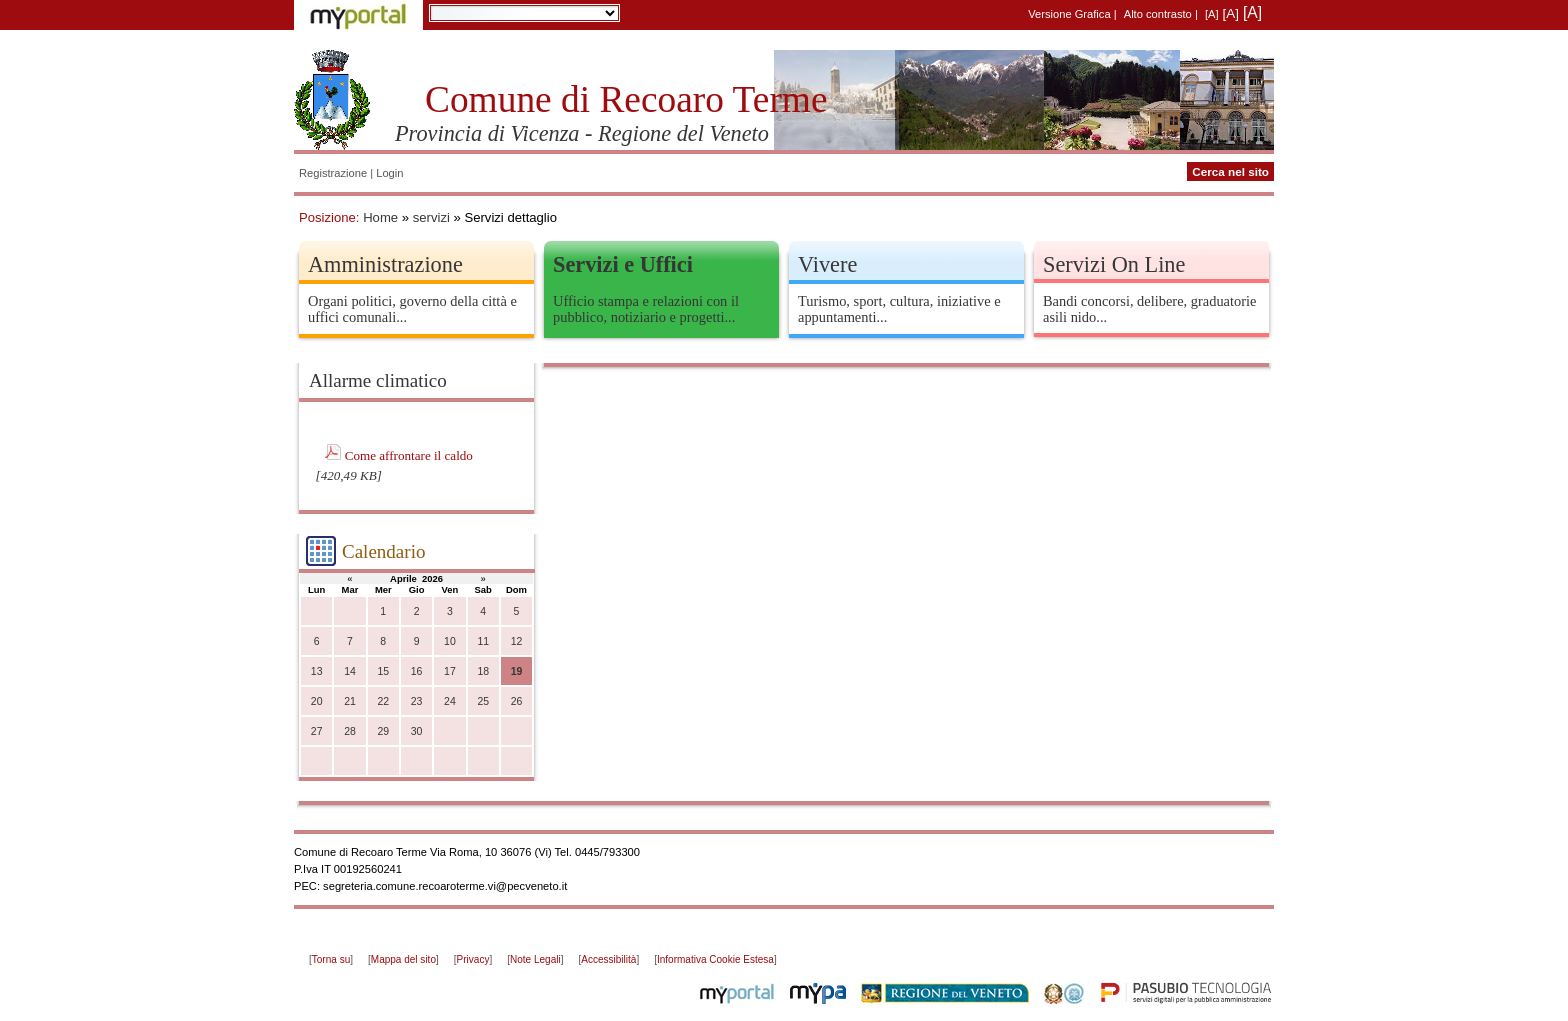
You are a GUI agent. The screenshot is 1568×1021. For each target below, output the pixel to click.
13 (317, 671)
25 (483, 701)
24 (450, 701)
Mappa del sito (403, 959)
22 (383, 701)
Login (389, 173)
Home (380, 217)
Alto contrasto (1158, 14)
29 (383, 731)
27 (317, 731)
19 (517, 671)
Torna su (331, 959)
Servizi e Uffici (623, 264)
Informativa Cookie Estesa (715, 959)
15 (383, 671)
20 (317, 701)
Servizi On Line (1114, 264)
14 (350, 671)
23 (417, 701)
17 (450, 671)
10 (450, 641)
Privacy (473, 959)
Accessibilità (608, 959)
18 (483, 671)
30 (417, 731)
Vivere (827, 264)
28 (350, 731)
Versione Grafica (1069, 14)
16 (417, 671)
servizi (431, 217)
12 (517, 641)
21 (350, 701)
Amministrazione (385, 264)
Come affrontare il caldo (409, 455)
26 (517, 701)
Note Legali (535, 959)
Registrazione (333, 173)
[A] (1212, 14)
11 (483, 641)
